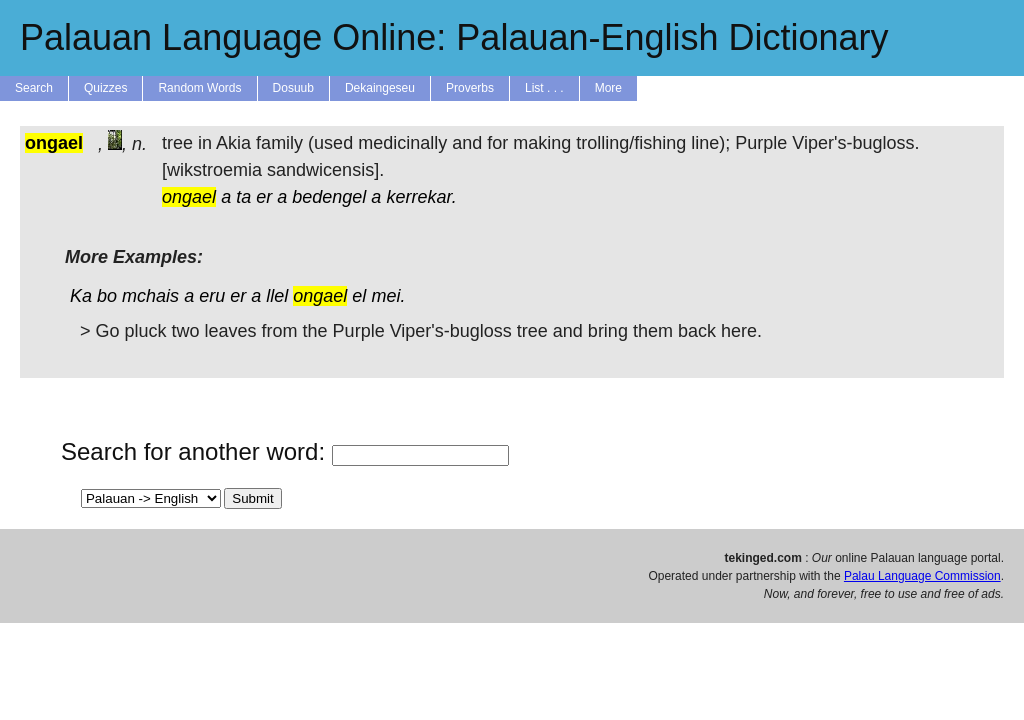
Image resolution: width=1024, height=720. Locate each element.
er (264, 197)
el (359, 296)
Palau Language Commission (922, 576)
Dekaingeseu (380, 88)
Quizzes (105, 88)
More (608, 88)
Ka (81, 296)
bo (107, 296)
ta (243, 197)
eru (212, 296)
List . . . (544, 88)
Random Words (199, 88)
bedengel (329, 197)
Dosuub (293, 88)
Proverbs (470, 88)
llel (277, 296)
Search (34, 88)
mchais (150, 296)
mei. (388, 296)
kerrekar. (421, 197)
